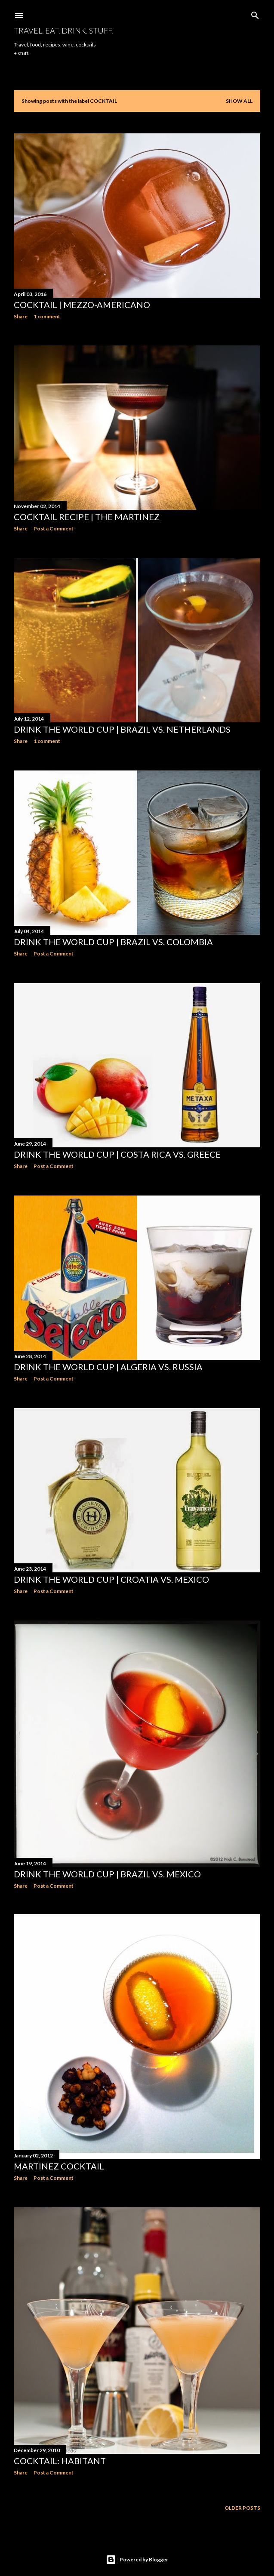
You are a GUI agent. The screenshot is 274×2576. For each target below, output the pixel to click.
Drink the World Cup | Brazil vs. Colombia (113, 938)
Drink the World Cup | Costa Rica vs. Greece (117, 1149)
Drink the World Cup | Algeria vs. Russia (108, 1361)
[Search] (255, 13)
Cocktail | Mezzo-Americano (82, 304)
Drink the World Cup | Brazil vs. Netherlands (122, 727)
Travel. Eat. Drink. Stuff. (63, 30)
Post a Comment (54, 527)
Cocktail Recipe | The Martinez (87, 516)
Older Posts (242, 2497)
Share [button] (21, 316)
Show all (239, 101)
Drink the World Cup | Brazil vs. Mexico (107, 1865)
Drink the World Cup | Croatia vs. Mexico (111, 1572)
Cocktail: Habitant (60, 2451)
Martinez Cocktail (59, 2157)
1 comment (47, 316)
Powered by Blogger (137, 2549)
